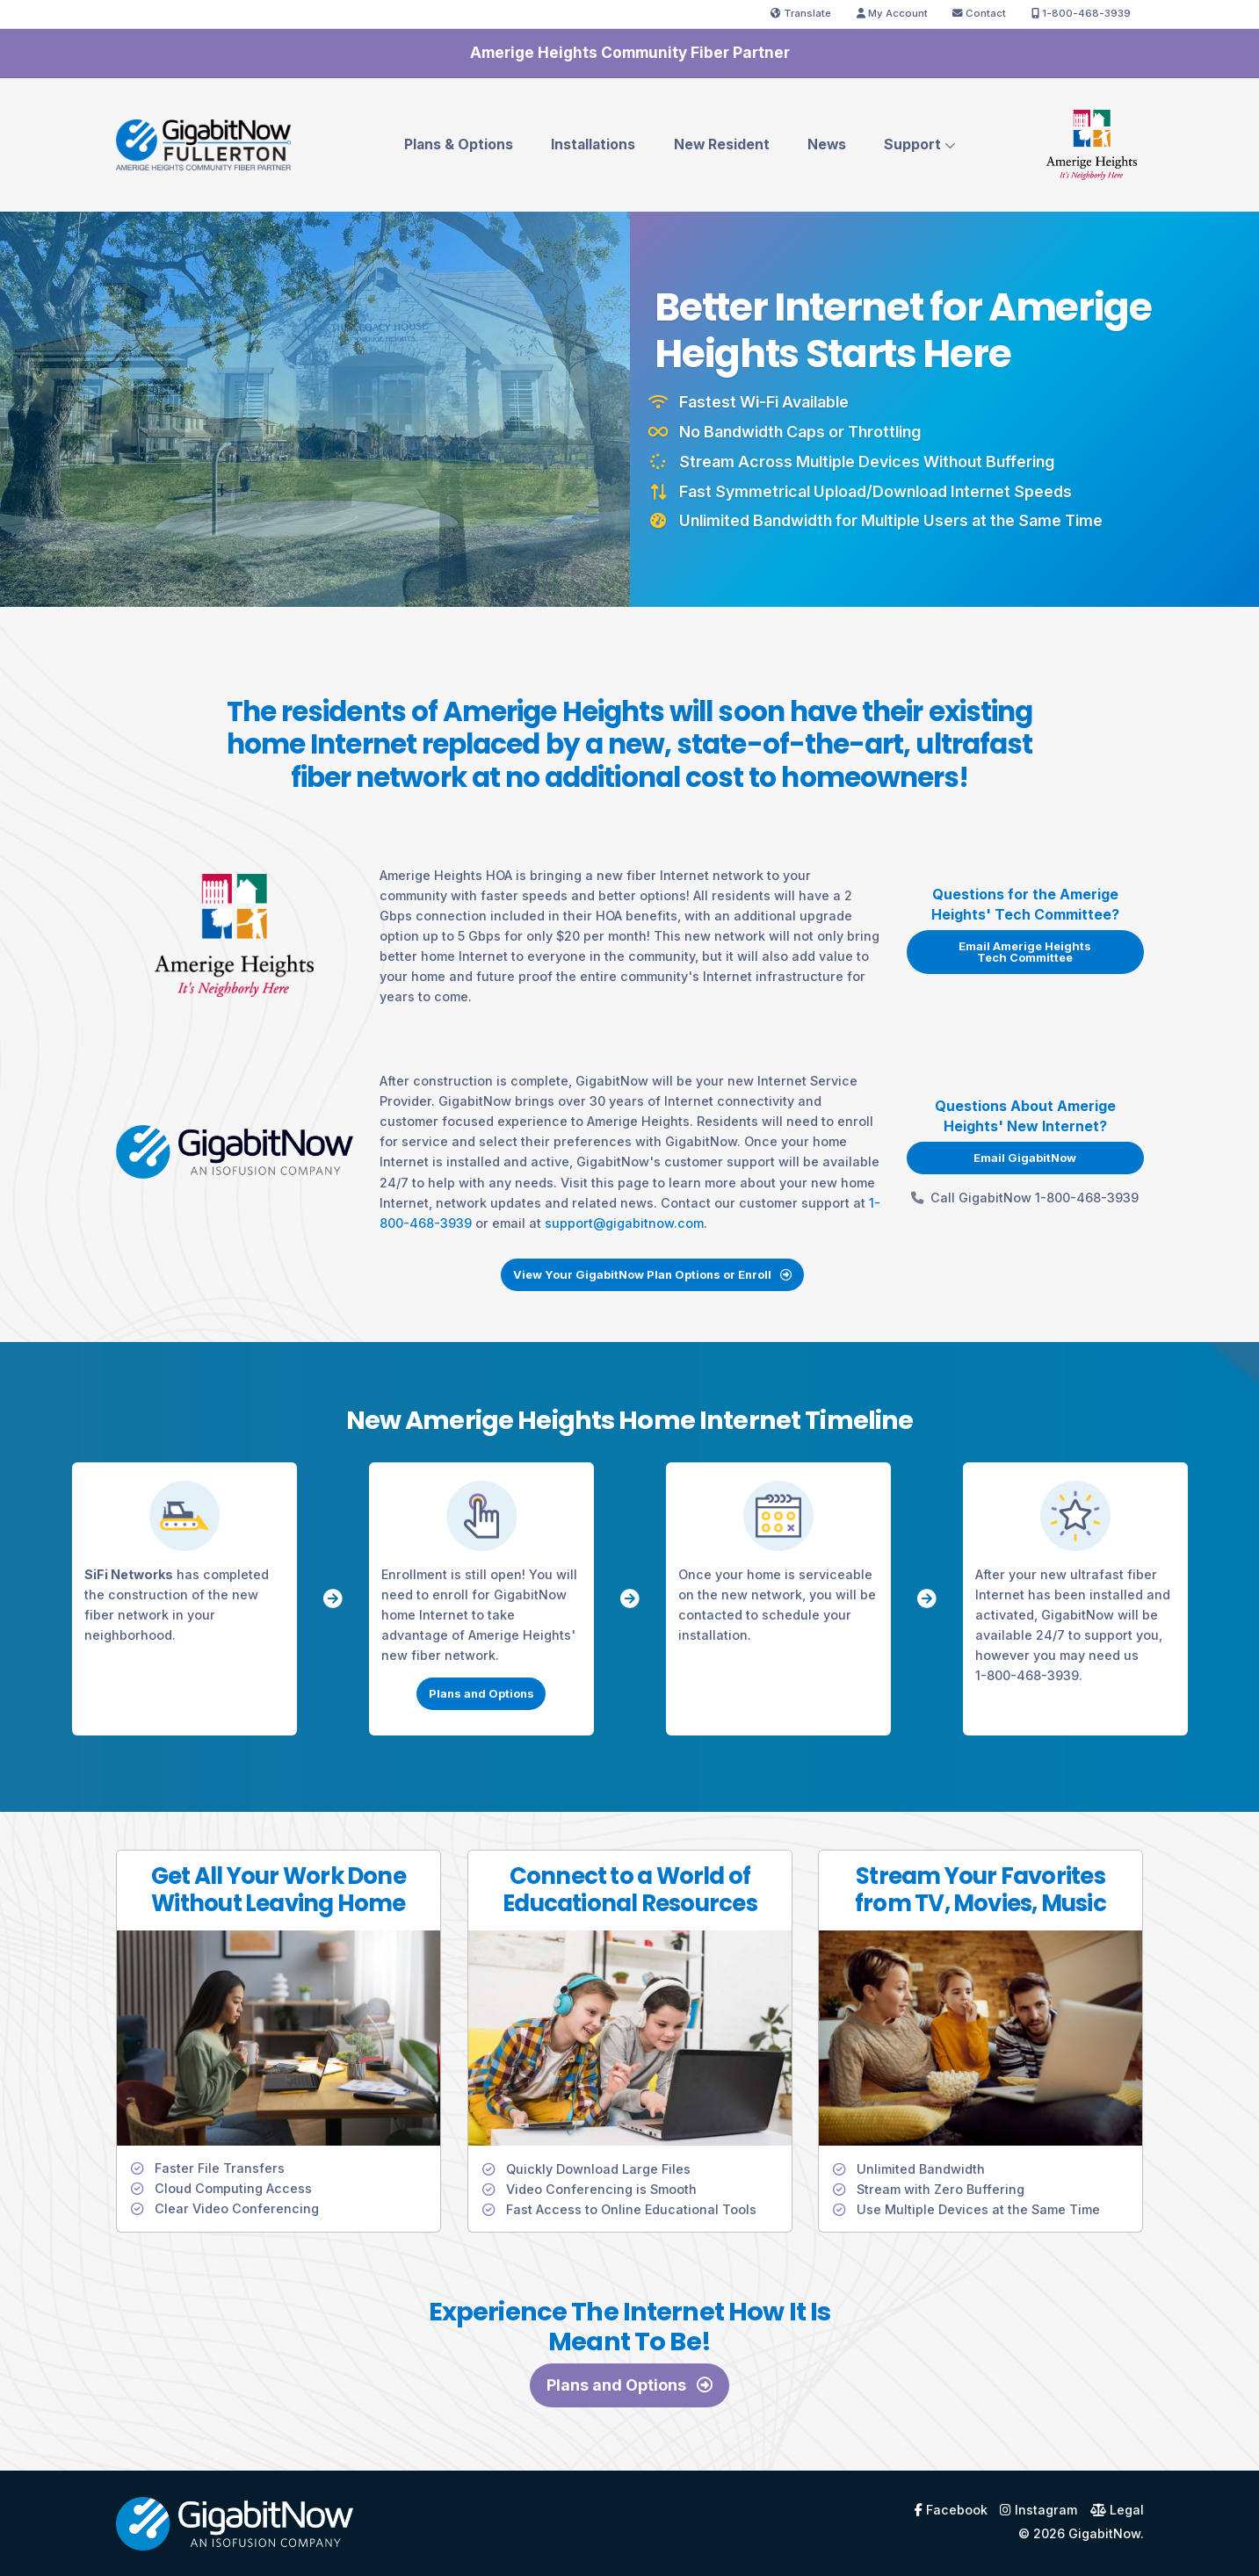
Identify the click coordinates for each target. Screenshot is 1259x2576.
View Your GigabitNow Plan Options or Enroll (652, 1274)
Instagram (1038, 2510)
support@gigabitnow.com (624, 1223)
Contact (979, 13)
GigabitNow (1104, 2533)
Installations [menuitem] (593, 144)
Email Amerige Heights (1025, 951)
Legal (1117, 2510)
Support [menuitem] (912, 144)
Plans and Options (481, 1693)
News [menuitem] (826, 144)
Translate (801, 13)
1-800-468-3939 (1081, 13)
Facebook (951, 2510)
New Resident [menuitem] (722, 144)
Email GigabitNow (1024, 1158)
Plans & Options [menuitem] (458, 144)
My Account (892, 13)
